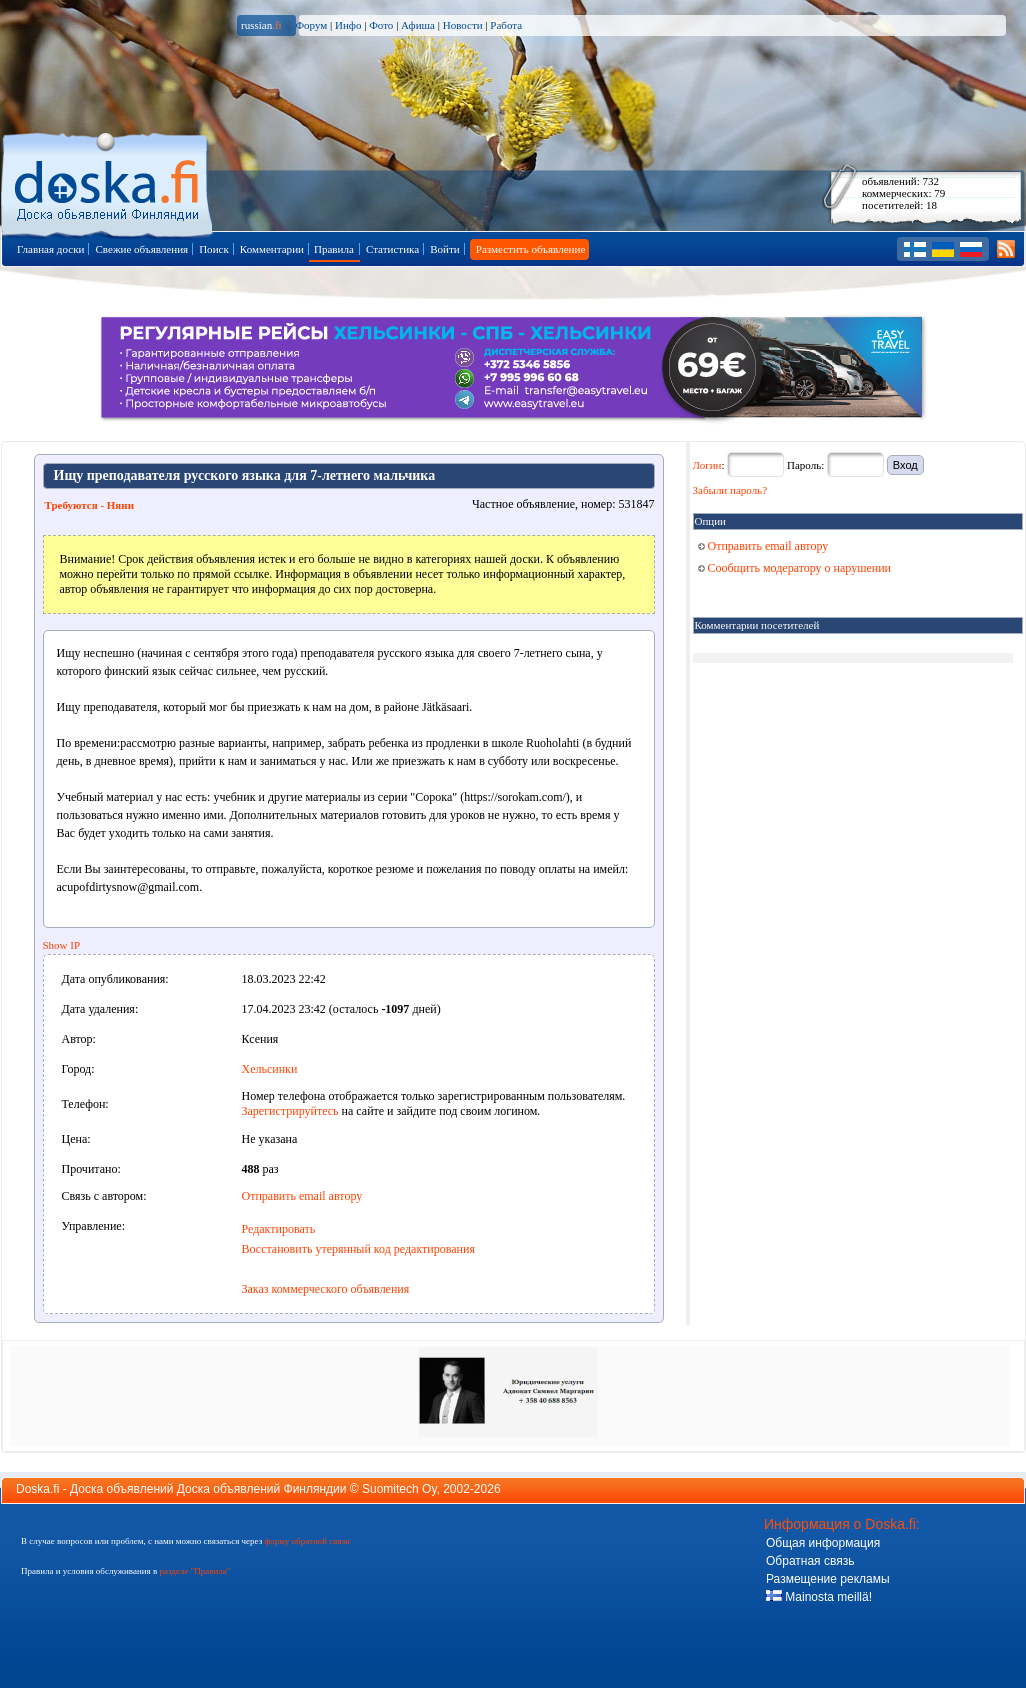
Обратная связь (810, 1561)
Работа (506, 25)
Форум (311, 25)
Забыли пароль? (730, 490)
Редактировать (279, 1229)
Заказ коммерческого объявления (326, 1289)
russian (261, 25)
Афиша (418, 25)
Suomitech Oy (399, 1489)
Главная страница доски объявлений (108, 181)
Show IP (62, 945)
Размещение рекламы (828, 1579)
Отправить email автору (302, 1196)
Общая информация (823, 1543)
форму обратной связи (306, 1541)
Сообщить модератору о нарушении (795, 568)
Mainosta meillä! (819, 1597)
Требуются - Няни (89, 505)
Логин (707, 465)
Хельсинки (270, 1069)
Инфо (348, 25)
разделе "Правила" (194, 1571)
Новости (463, 25)
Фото (381, 25)
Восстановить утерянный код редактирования (358, 1249)
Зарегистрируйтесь (290, 1111)
